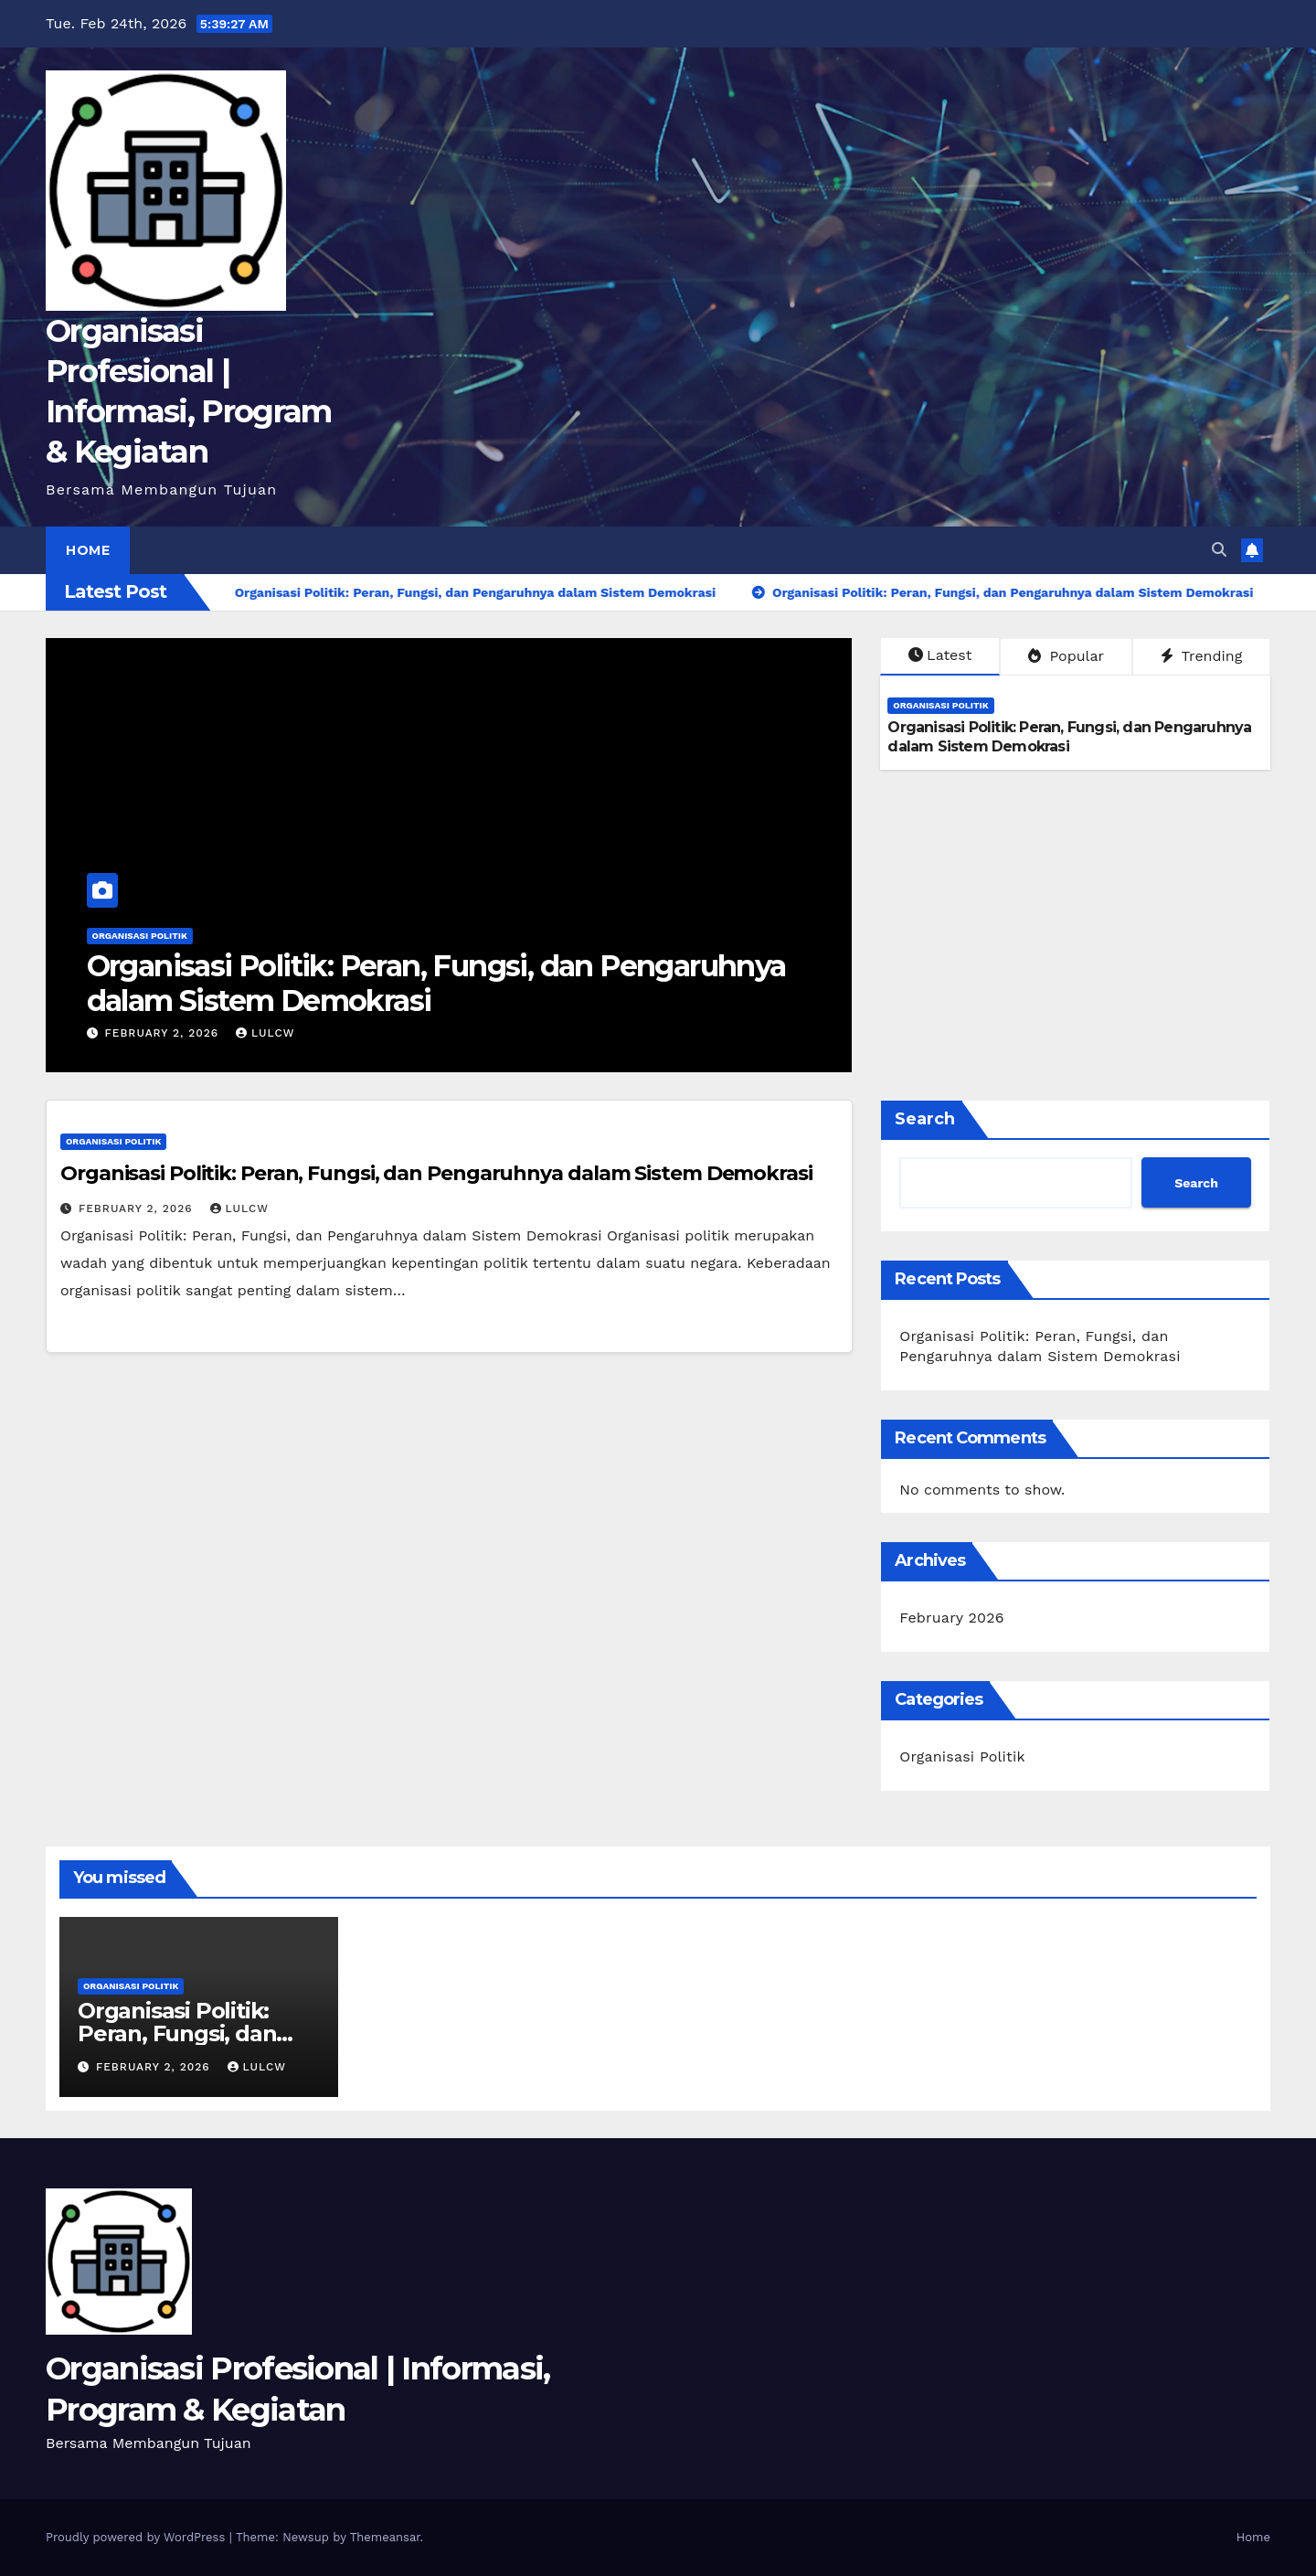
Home (88, 550)
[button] (1219, 550)
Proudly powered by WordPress (137, 2537)
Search (925, 1119)
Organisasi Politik (139, 936)
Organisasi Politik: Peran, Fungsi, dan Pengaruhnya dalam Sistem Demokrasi (436, 983)
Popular (1066, 656)
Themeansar (385, 2537)
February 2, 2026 (163, 1033)
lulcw (265, 1033)
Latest (939, 655)
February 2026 (951, 1617)
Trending (1202, 656)
